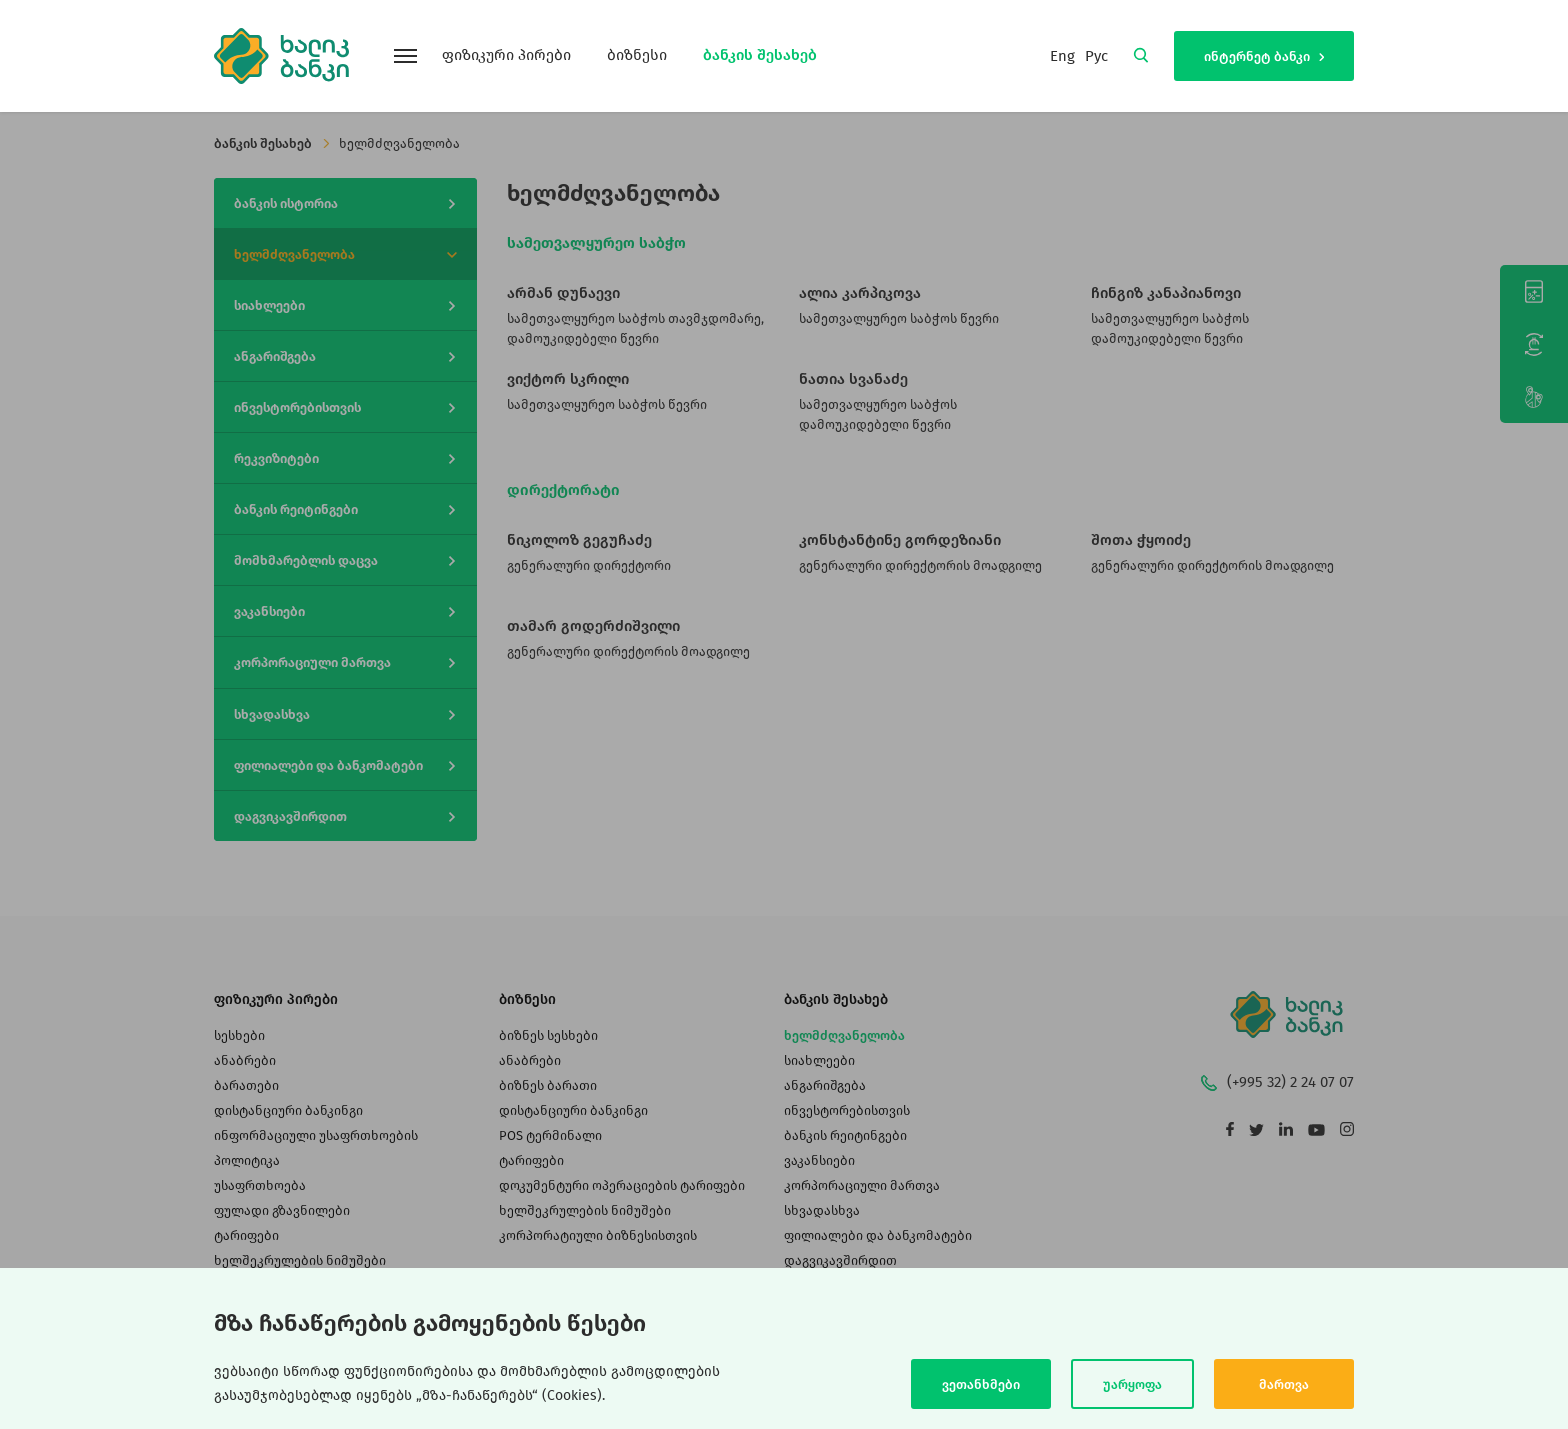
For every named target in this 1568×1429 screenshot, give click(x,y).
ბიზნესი (637, 55)
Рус (1096, 56)
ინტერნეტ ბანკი (1264, 56)
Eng (1062, 56)
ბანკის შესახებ (760, 55)
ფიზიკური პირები (506, 55)
